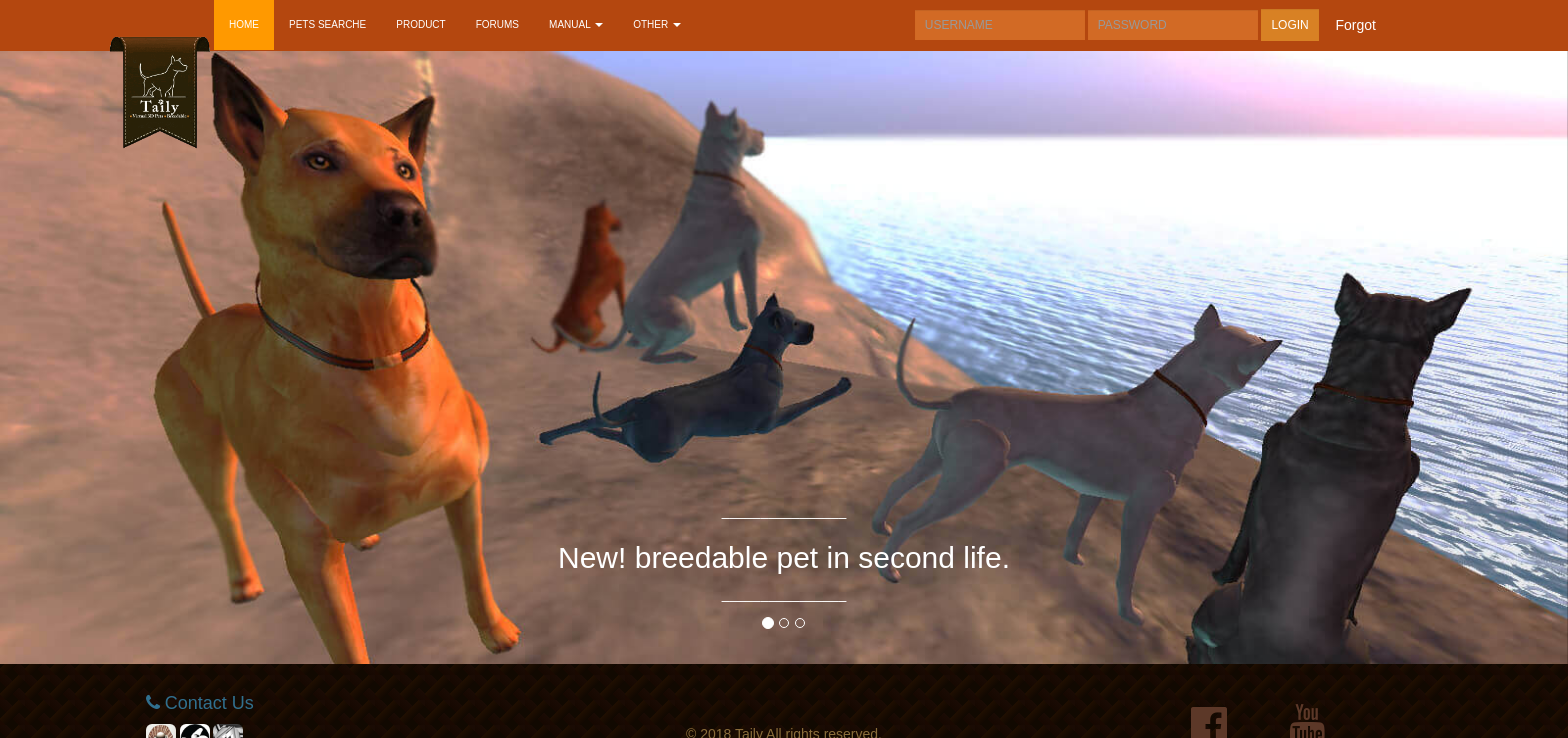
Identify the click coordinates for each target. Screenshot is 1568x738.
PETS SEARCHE (327, 24)
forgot (1356, 25)
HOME (244, 24)
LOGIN (1289, 25)
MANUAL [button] (576, 24)
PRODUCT (420, 24)
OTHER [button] (657, 24)
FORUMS (497, 24)
